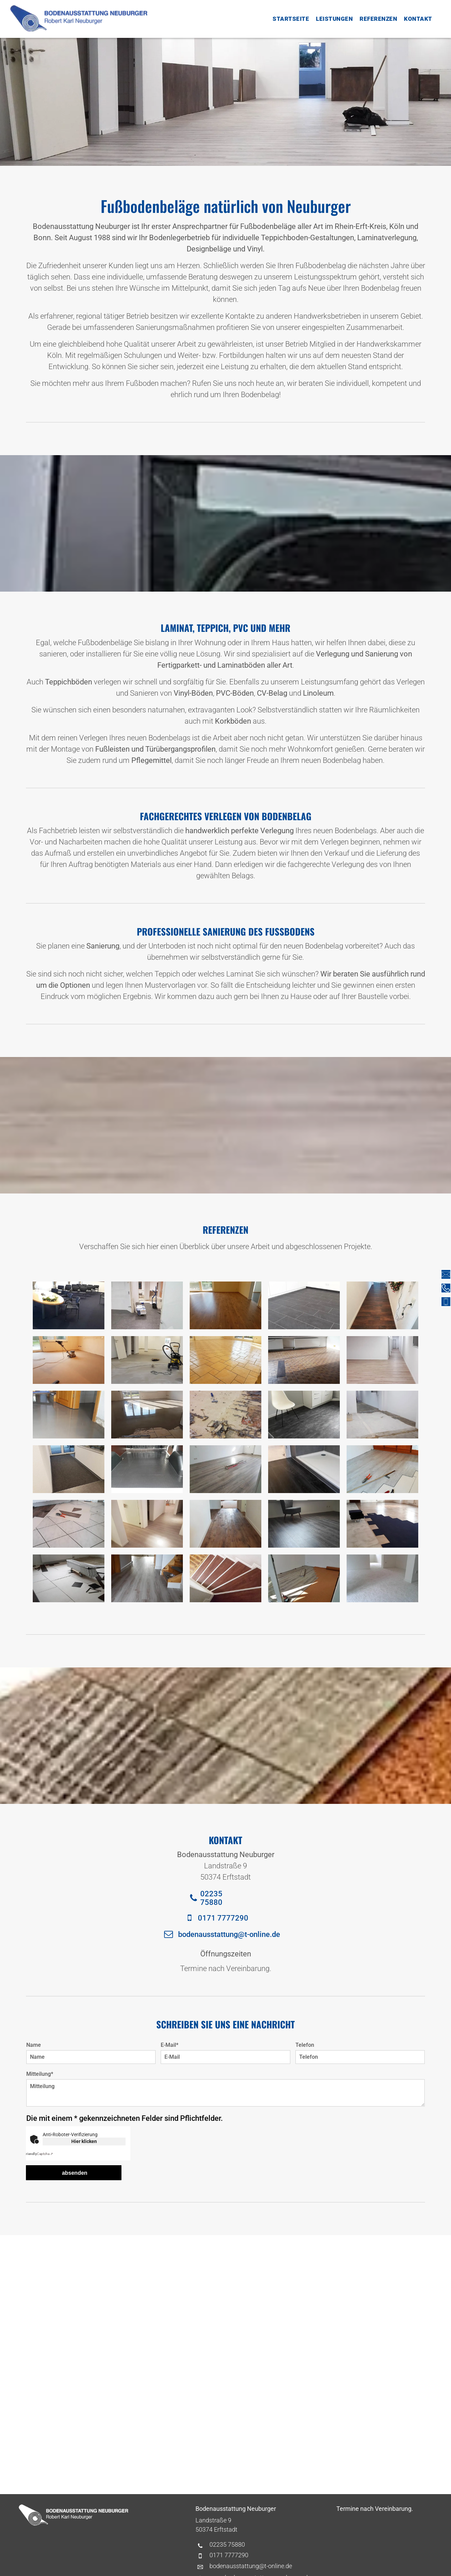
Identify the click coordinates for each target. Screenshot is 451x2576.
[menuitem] (290, 19)
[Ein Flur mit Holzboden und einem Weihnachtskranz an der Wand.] (382, 1305)
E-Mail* (169, 2045)
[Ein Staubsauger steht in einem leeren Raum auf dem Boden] (147, 1360)
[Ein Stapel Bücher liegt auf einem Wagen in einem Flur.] (147, 1305)
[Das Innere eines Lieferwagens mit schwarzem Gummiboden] (147, 1469)
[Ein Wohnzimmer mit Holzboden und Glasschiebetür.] (225, 1305)
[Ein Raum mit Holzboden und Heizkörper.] (225, 1469)
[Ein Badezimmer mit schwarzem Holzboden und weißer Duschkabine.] (304, 1469)
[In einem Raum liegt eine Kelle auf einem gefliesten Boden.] (147, 1414)
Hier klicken (84, 2141)
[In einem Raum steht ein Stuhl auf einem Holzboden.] (304, 1524)
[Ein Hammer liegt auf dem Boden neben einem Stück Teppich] (225, 1414)
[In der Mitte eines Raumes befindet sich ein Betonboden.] (382, 1414)
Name (33, 2045)
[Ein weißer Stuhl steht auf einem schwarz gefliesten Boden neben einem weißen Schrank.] (304, 1414)
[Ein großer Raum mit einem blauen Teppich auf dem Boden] (382, 1524)
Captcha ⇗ (38, 2154)
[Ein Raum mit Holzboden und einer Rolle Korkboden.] (304, 1578)
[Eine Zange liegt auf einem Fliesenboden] (68, 1524)
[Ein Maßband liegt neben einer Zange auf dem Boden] (382, 1469)
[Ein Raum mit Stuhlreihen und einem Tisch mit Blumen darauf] (68, 1305)
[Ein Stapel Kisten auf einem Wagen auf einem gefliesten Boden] (68, 1578)
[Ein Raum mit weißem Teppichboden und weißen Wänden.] (382, 1578)
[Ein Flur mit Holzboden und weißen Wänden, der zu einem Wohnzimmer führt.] (225, 1524)
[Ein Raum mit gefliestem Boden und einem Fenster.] (225, 1360)
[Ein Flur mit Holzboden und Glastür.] (147, 1524)
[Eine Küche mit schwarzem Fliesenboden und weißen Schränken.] (304, 1305)
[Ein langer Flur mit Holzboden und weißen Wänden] (382, 1360)
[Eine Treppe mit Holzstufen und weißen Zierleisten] (225, 1578)
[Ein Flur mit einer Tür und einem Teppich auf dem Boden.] (68, 1469)
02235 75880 (227, 2544)
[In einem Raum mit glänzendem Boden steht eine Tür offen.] (68, 1414)
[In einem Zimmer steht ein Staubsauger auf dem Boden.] (68, 1360)
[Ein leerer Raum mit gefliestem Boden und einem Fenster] (304, 1360)
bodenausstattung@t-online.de (250, 2566)
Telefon (304, 2045)
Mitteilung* (39, 2074)
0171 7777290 (228, 2555)
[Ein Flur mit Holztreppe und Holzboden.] (147, 1578)
